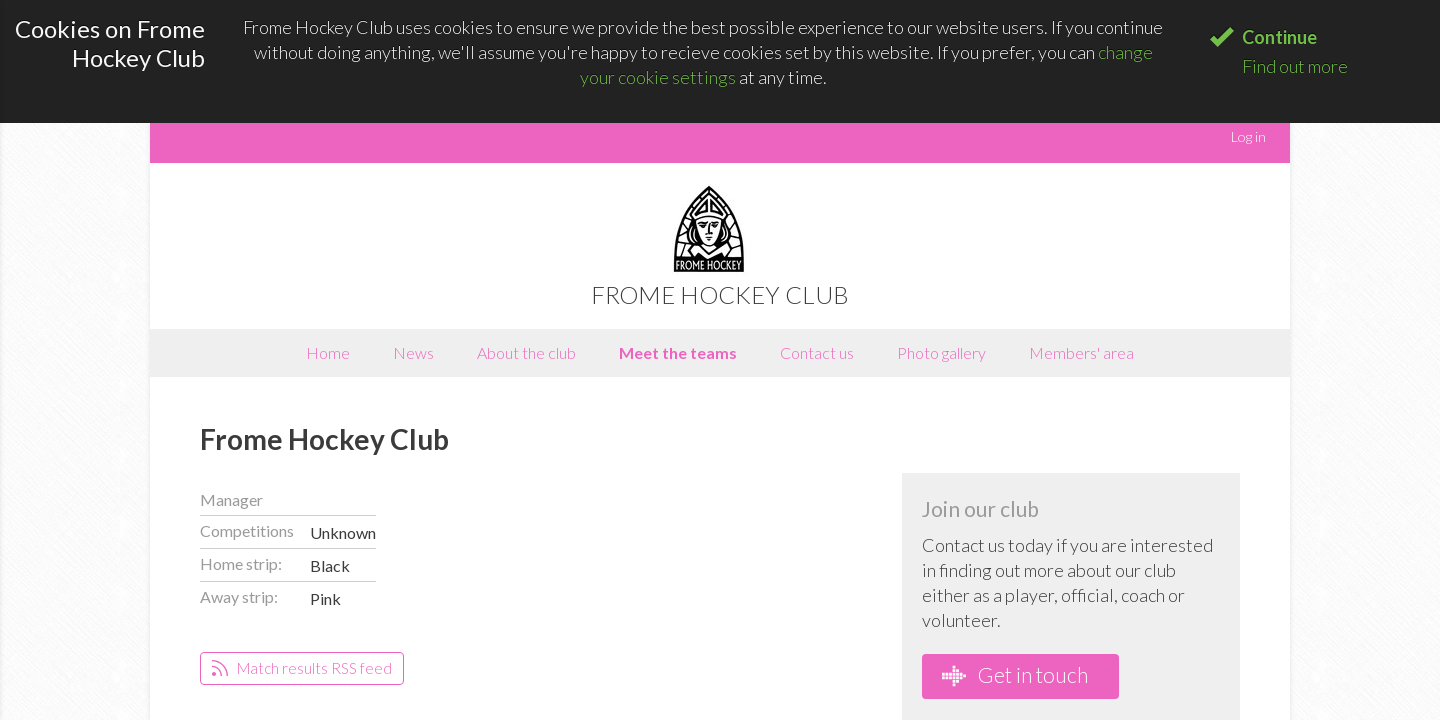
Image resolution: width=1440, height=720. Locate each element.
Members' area (1081, 352)
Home (328, 352)
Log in (1248, 136)
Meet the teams (678, 352)
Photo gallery (941, 352)
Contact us (817, 352)
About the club (526, 352)
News (413, 352)
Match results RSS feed (302, 668)
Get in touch (1015, 675)
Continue (1279, 37)
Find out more (1295, 66)
